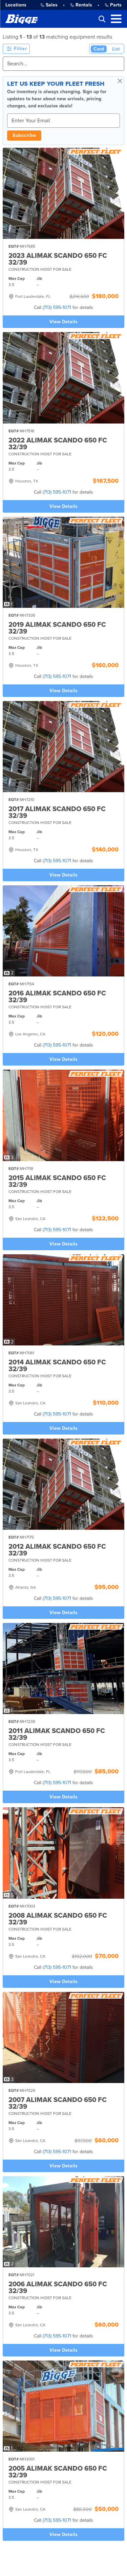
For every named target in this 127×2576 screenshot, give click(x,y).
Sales (49, 5)
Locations (15, 5)
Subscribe (24, 135)
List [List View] (116, 49)
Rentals (81, 5)
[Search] (63, 64)
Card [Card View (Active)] (98, 49)
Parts (113, 5)
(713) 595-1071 (57, 307)
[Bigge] (21, 19)
